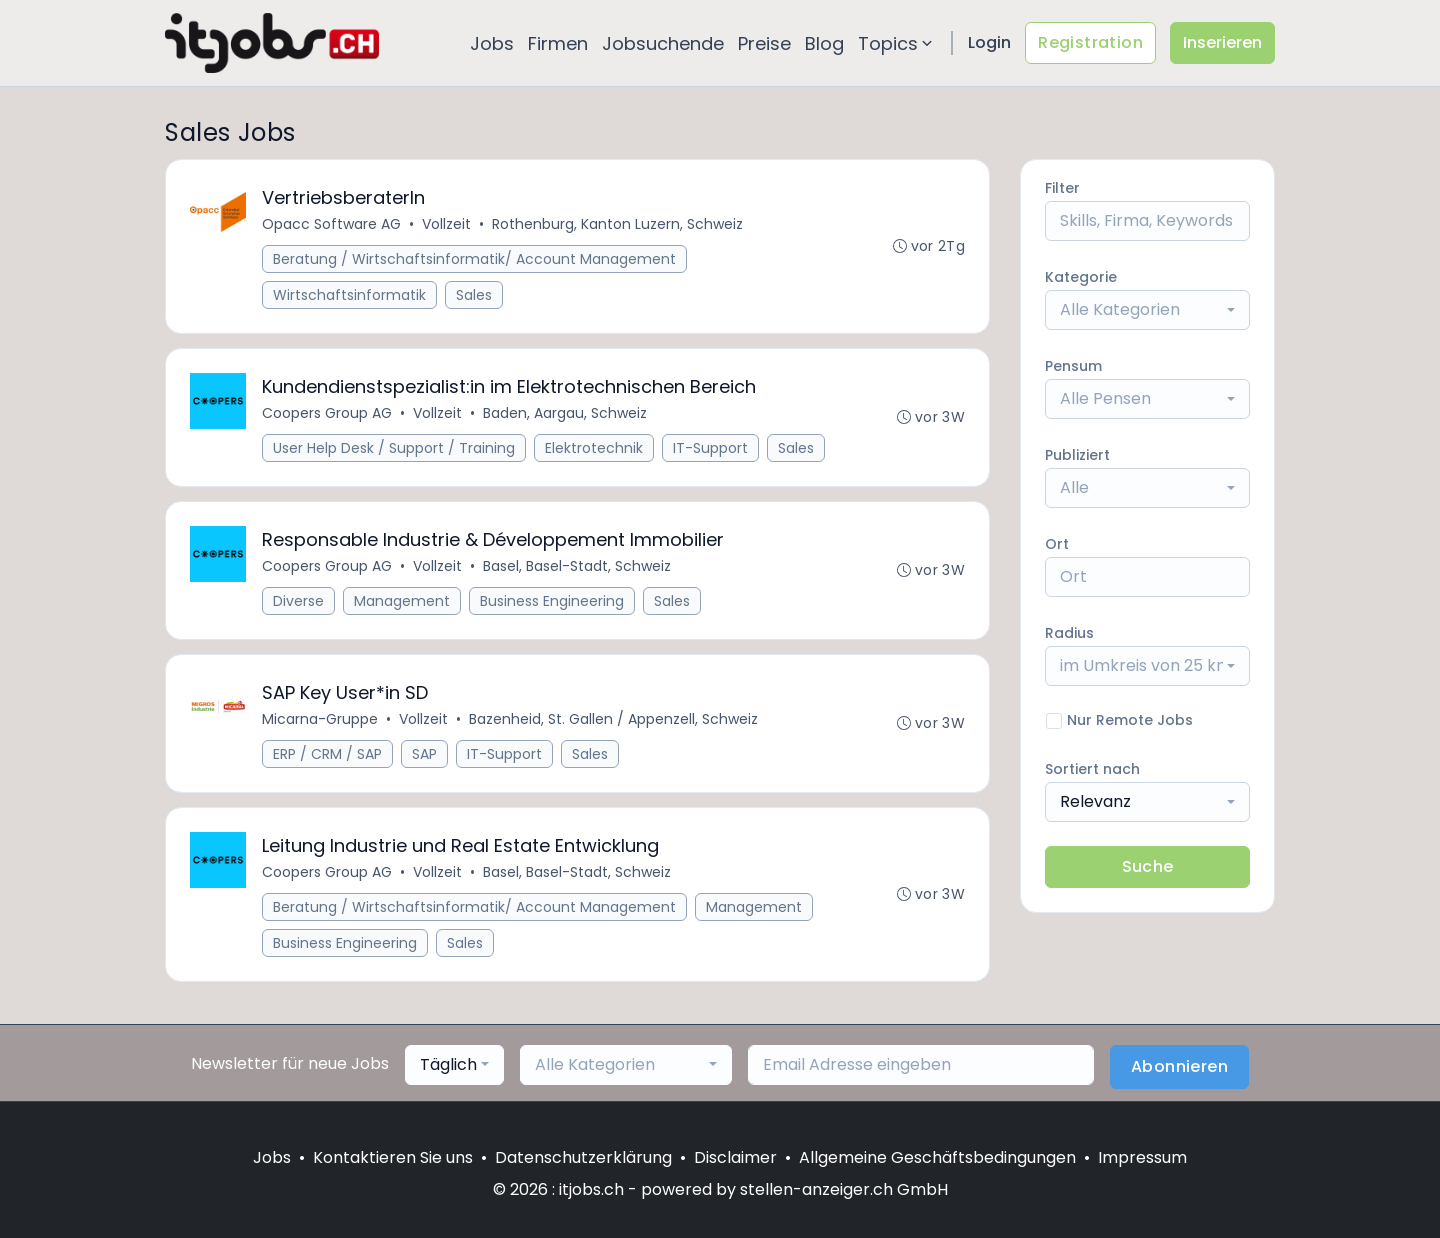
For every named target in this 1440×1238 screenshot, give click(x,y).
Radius (1069, 633)
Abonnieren (1179, 1066)
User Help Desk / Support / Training (394, 448)
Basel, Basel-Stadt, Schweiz (577, 566)
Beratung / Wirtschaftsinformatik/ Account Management (474, 259)
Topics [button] (897, 43)
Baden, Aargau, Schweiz (565, 413)
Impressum (1142, 1157)
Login (989, 42)
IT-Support (710, 448)
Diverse (298, 601)
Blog (824, 43)
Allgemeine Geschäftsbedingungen (937, 1157)
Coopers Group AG (327, 413)
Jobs (492, 43)
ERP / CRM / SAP (327, 754)
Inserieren (1222, 42)
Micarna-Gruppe (320, 719)
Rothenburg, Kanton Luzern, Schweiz (617, 224)
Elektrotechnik (594, 448)
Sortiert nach (1092, 769)
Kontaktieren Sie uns (393, 1157)
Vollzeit (446, 224)
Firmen (558, 43)
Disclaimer (735, 1157)
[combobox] (1147, 310)
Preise (764, 43)
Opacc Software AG (331, 224)
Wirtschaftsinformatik (349, 295)
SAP (424, 754)
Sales (474, 295)
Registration (1090, 42)
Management (402, 601)
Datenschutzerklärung (583, 1157)
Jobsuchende (663, 43)
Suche (1148, 866)
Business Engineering (552, 601)
